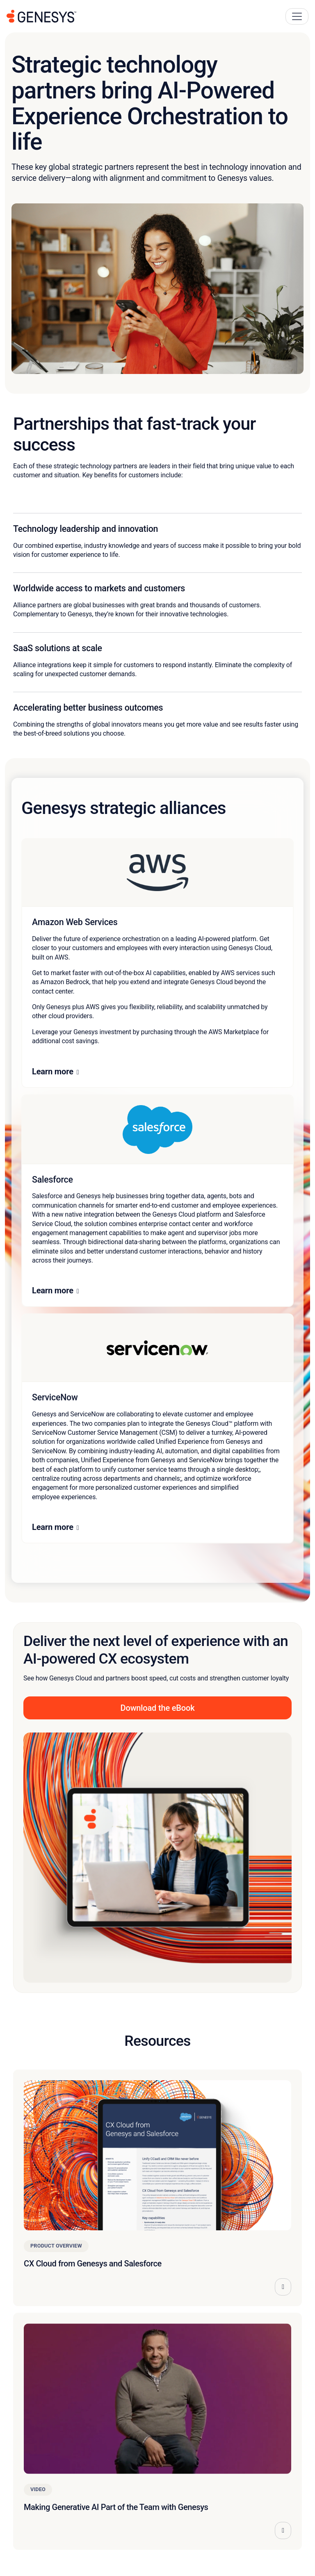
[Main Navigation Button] (296, 16)
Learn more (52, 1071)
